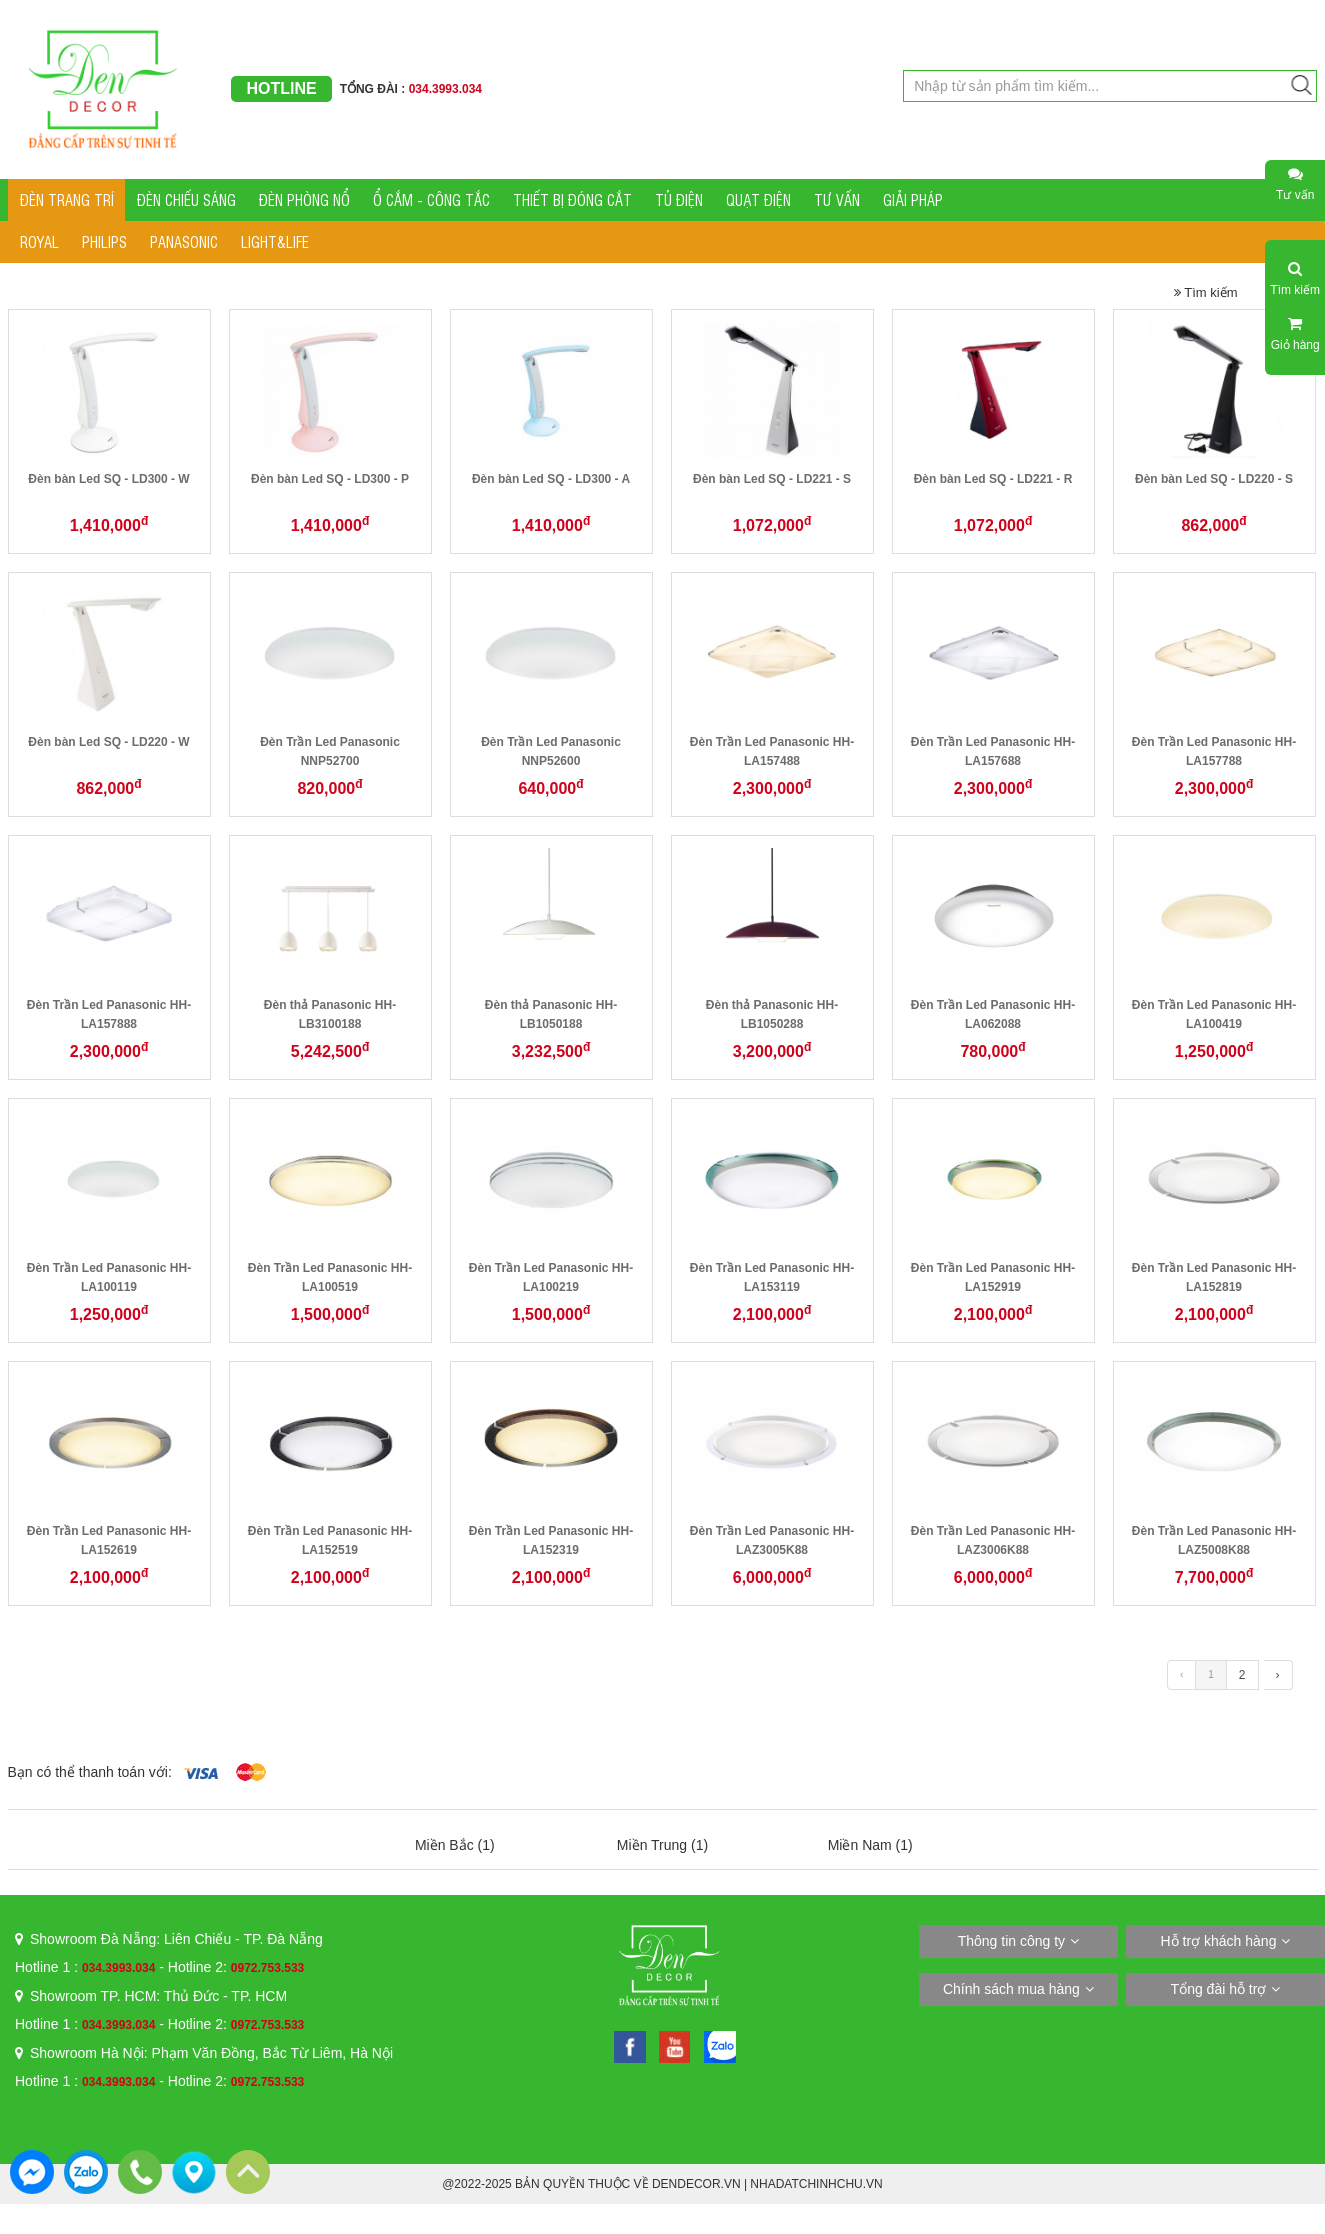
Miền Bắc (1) (455, 1845)
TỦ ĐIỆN (679, 199)
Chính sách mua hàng (1011, 1989)
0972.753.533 (267, 1968)
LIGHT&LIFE (275, 241)
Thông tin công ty (1011, 1941)
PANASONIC (184, 241)
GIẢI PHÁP (913, 199)
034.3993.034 (118, 1968)
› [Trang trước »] (1278, 1675)
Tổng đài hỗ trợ (1219, 1989)
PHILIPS (104, 241)
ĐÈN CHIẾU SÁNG (186, 199)
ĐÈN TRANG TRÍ (67, 199)
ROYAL (39, 241)
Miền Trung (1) (662, 1845)
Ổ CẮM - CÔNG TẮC (431, 199)
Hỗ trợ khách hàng (1219, 1941)
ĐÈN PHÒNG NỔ (304, 199)
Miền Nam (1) (870, 1845)
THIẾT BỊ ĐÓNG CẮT (572, 199)
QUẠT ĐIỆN (758, 199)
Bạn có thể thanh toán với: (90, 1772)
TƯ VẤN (837, 199)
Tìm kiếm (1206, 292)
